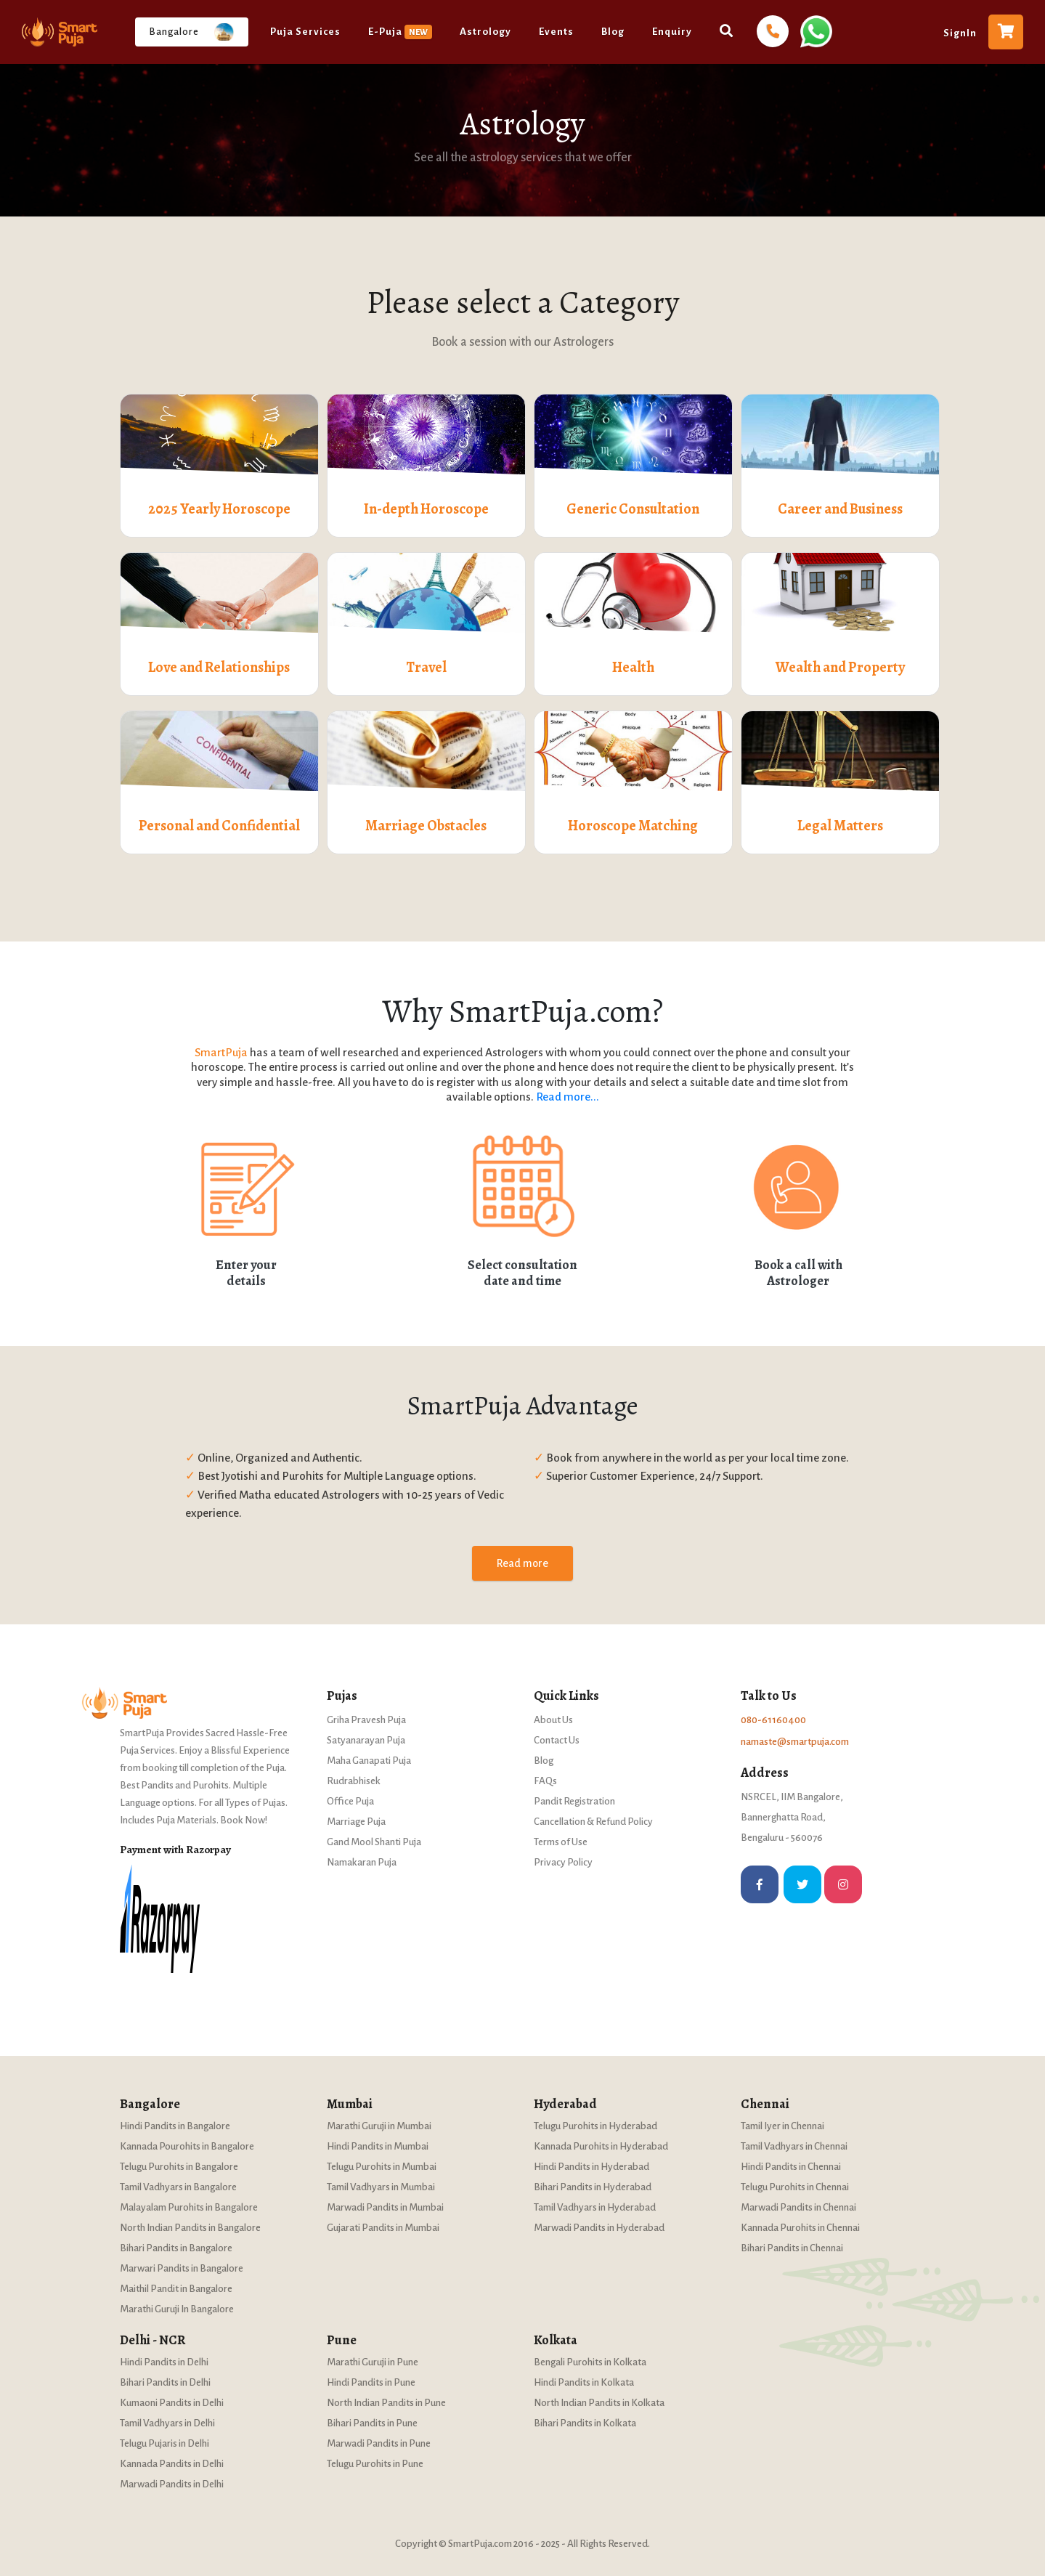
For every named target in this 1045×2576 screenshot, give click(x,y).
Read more (522, 1563)
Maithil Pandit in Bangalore (176, 2288)
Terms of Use (560, 1841)
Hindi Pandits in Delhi (164, 2362)
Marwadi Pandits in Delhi (172, 2484)
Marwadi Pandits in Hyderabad (599, 2227)
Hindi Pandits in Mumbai (377, 2146)
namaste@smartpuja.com (795, 1741)
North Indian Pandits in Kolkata (599, 2402)
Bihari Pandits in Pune (372, 2423)
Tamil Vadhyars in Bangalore (178, 2187)
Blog (613, 31)
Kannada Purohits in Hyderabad (601, 2146)
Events (556, 31)
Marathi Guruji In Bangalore (177, 2309)
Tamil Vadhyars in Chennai (794, 2146)
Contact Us (557, 1740)
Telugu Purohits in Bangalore (179, 2166)
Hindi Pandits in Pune (371, 2382)
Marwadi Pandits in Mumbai (385, 2207)
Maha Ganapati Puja (369, 1760)
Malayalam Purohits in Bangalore (189, 2207)
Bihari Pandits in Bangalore (176, 2248)
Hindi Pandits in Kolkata (584, 2382)
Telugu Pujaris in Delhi (164, 2443)
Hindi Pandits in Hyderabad (591, 2166)
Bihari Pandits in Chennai (792, 2248)
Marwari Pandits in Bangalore (181, 2268)
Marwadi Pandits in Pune (379, 2443)
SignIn (960, 33)
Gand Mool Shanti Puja (374, 1841)
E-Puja (400, 32)
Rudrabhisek (354, 1780)
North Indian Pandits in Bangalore (190, 2227)
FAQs (545, 1780)
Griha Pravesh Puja (366, 1719)
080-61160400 (773, 1719)
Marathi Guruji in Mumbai (379, 2126)
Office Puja (350, 1801)
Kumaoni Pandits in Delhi (172, 2402)
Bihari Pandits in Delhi (165, 2382)
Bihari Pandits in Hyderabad (592, 2187)
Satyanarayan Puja (366, 1740)
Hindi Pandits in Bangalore (175, 2126)
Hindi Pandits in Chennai (791, 2166)
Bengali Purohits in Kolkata (590, 2362)
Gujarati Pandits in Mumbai (383, 2227)
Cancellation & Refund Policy (593, 1821)
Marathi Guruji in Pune (372, 2362)
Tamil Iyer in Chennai (782, 2126)
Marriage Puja (356, 1821)
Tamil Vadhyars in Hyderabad (595, 2207)
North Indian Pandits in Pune (386, 2402)
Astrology (485, 31)
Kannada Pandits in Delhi (172, 2463)
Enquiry (672, 31)
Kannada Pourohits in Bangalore (187, 2146)
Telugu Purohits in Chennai (795, 2187)
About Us (553, 1719)
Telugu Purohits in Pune (375, 2463)
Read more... (567, 1096)
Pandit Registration (574, 1801)
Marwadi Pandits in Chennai (798, 2207)
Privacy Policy (563, 1862)
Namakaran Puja (362, 1862)
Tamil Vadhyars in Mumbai (381, 2187)
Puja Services (305, 31)
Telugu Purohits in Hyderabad (595, 2126)
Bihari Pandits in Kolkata (585, 2423)
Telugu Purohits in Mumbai (381, 2166)
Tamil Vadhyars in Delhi (167, 2423)
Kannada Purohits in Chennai (800, 2227)
